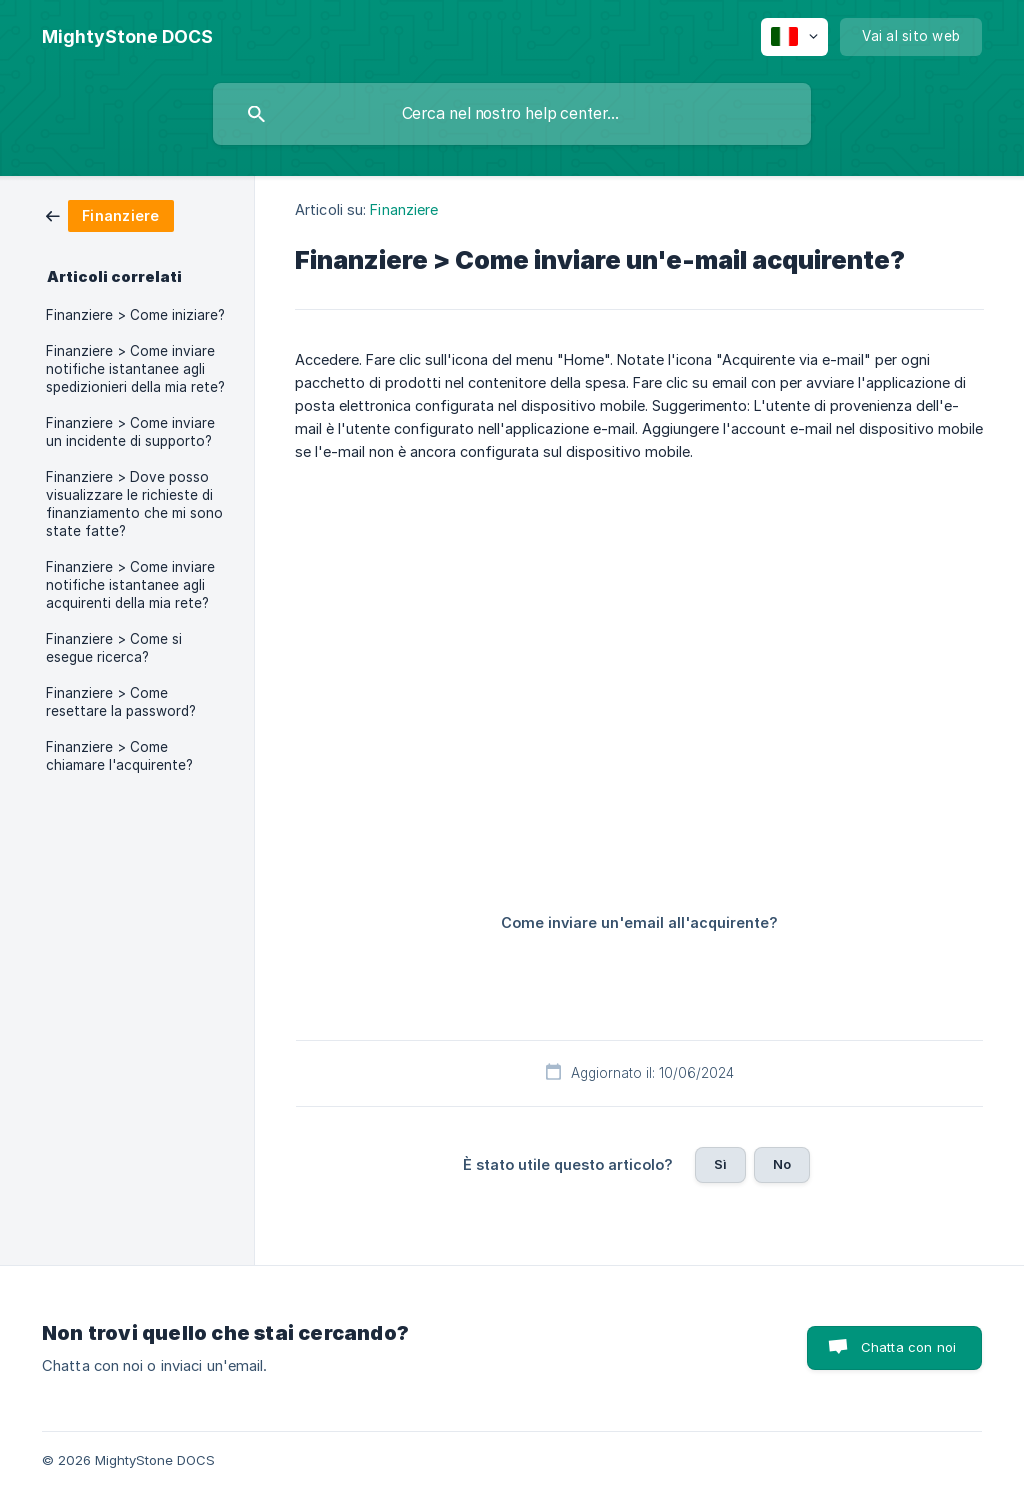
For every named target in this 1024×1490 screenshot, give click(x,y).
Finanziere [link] (404, 209)
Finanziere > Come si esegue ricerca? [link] (114, 648)
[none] (127, 37)
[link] (110, 214)
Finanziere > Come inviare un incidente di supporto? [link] (130, 432)
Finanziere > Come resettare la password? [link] (121, 702)
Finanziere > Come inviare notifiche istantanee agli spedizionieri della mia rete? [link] (135, 369)
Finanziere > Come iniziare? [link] (135, 315)
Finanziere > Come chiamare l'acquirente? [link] (119, 756)
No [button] (782, 1164)
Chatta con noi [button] (908, 1347)
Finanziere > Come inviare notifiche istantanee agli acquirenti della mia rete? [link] (130, 585)
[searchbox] (512, 114)
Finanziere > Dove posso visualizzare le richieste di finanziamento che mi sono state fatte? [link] (134, 504)
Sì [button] (720, 1164)
